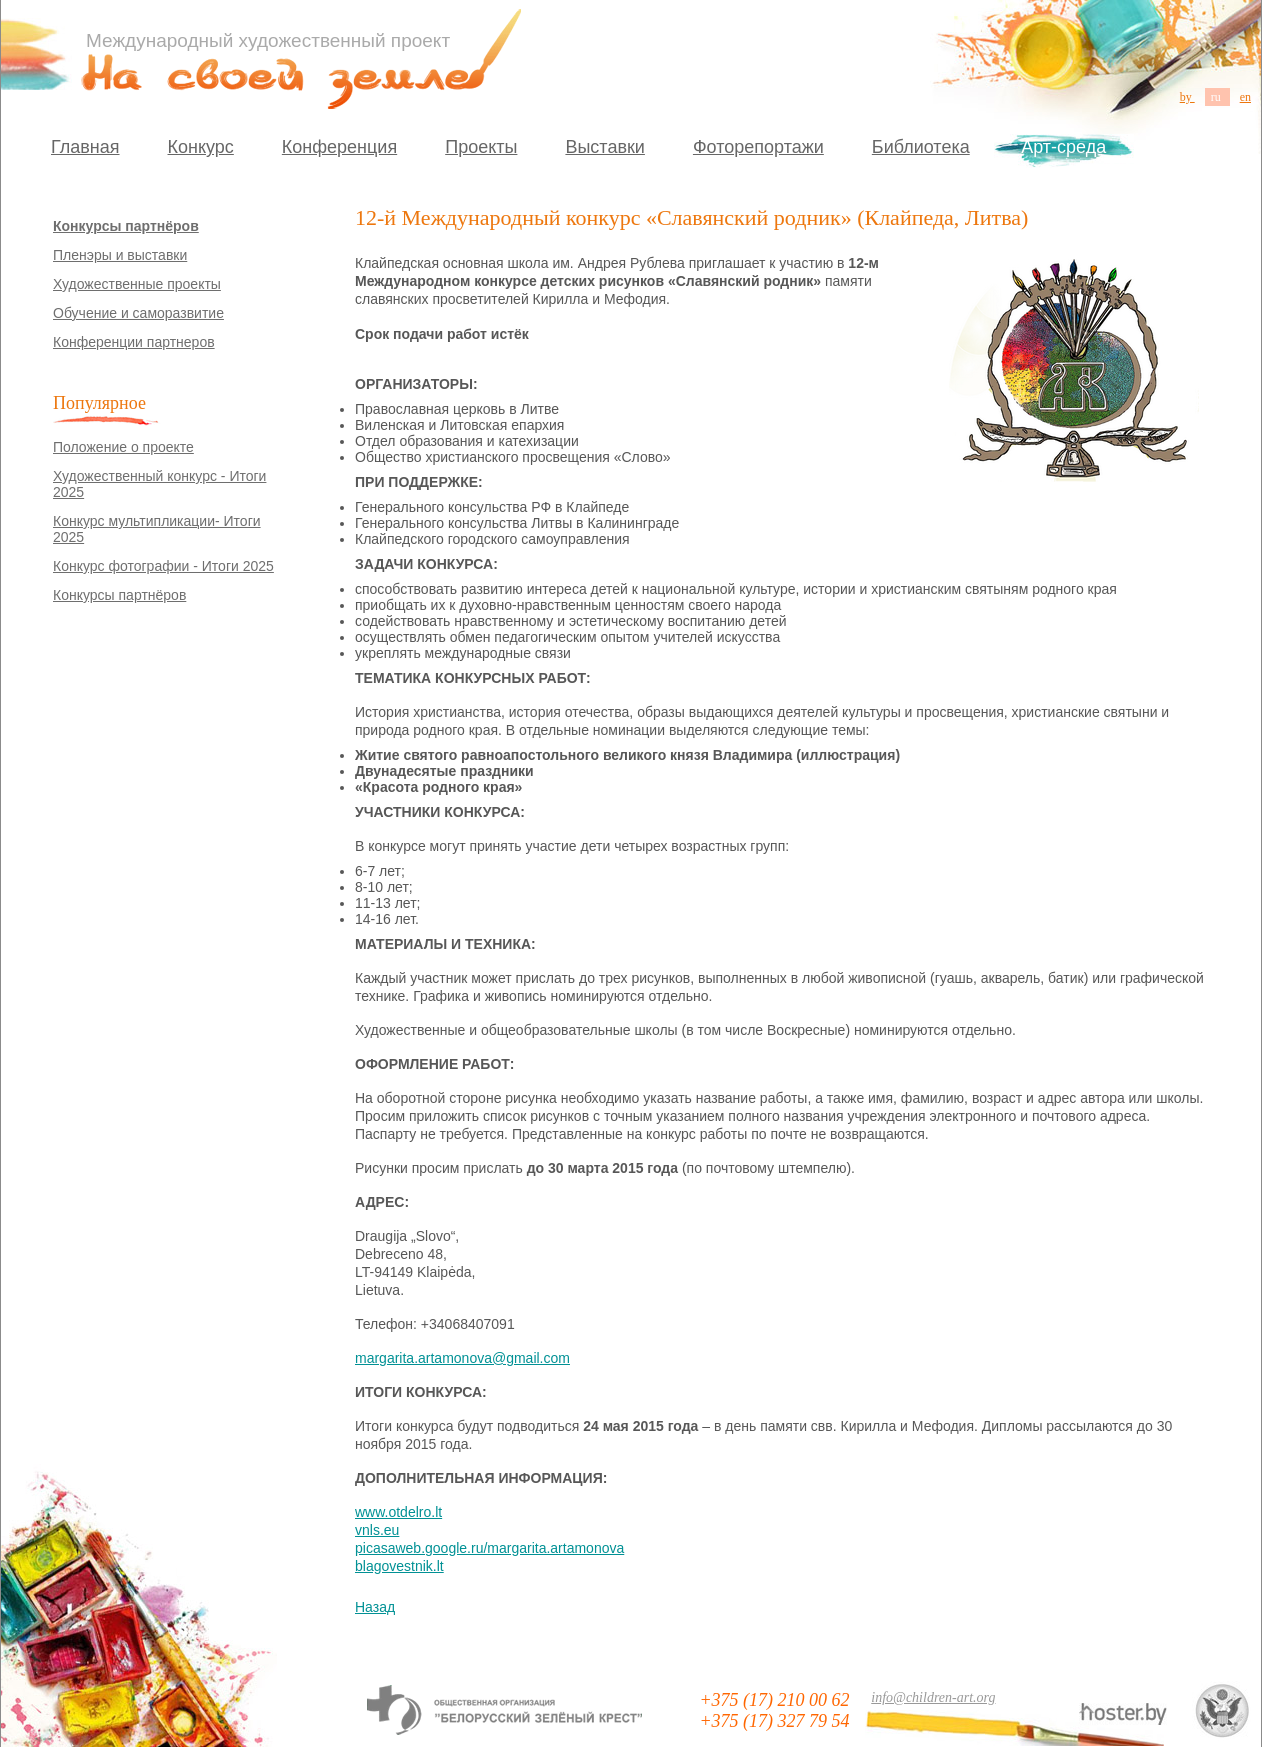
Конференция (339, 147)
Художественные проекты (137, 284)
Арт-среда (1063, 147)
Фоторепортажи (758, 147)
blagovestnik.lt (399, 1566)
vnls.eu (377, 1530)
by (1187, 97)
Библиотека (921, 147)
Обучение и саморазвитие (138, 313)
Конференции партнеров (134, 342)
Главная (85, 147)
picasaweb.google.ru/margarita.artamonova (489, 1548)
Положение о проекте (123, 447)
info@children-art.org (933, 1697)
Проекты (481, 147)
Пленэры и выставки (120, 255)
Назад (375, 1607)
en (1245, 97)
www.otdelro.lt (398, 1512)
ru (1217, 97)
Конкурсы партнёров (126, 226)
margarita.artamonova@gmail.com (462, 1358)
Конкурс (201, 147)
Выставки (605, 147)
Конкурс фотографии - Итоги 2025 (163, 566)
